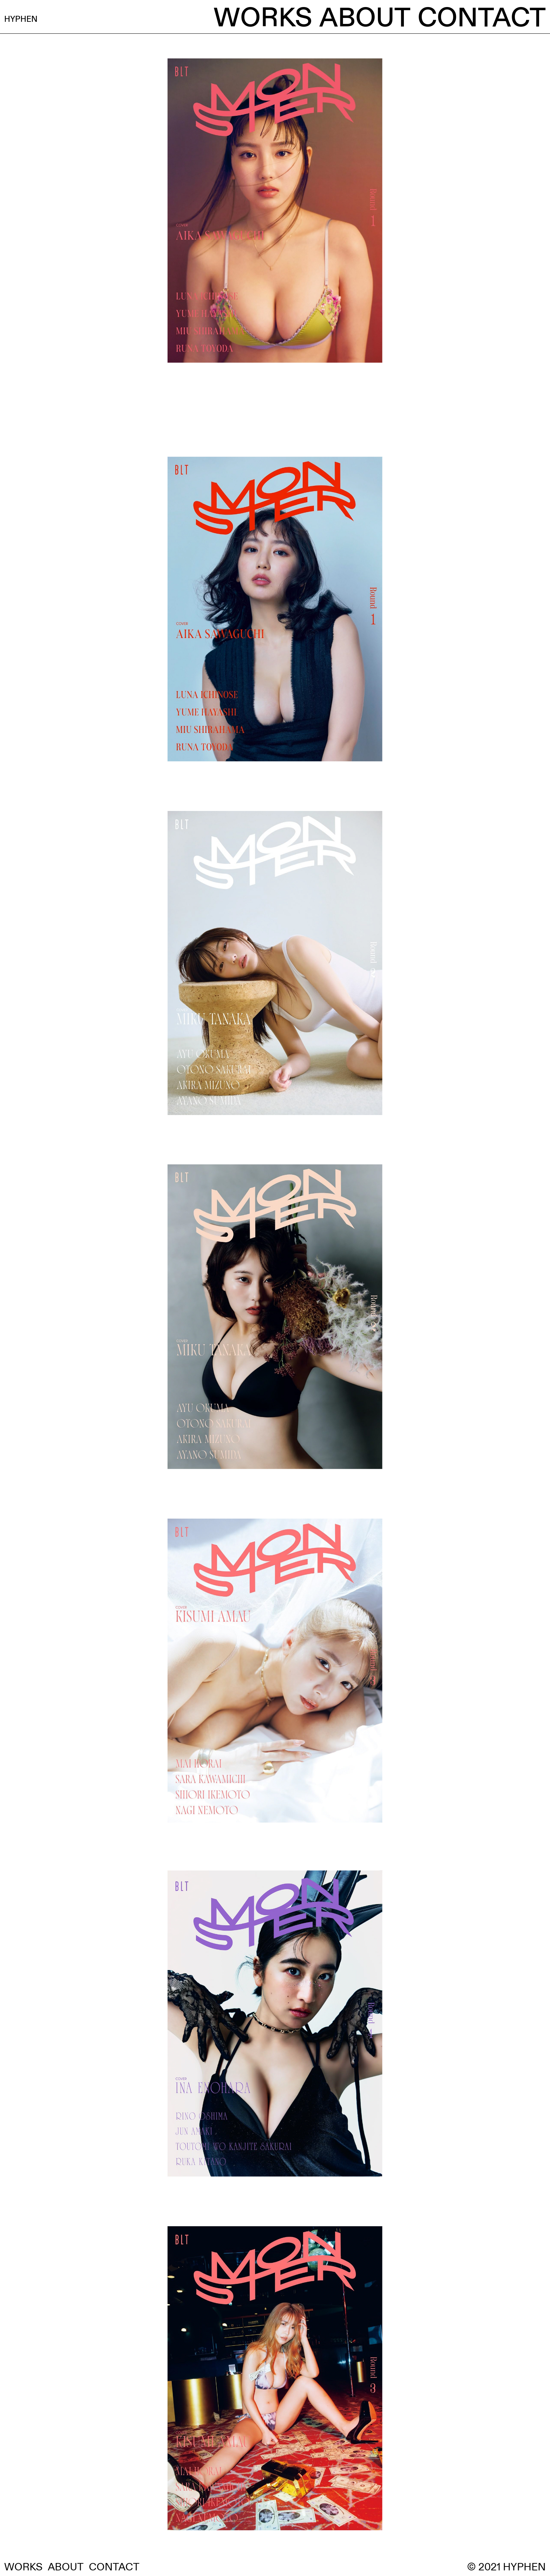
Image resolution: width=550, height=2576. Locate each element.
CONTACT (482, 18)
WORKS (263, 18)
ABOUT (365, 18)
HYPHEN (59, 18)
